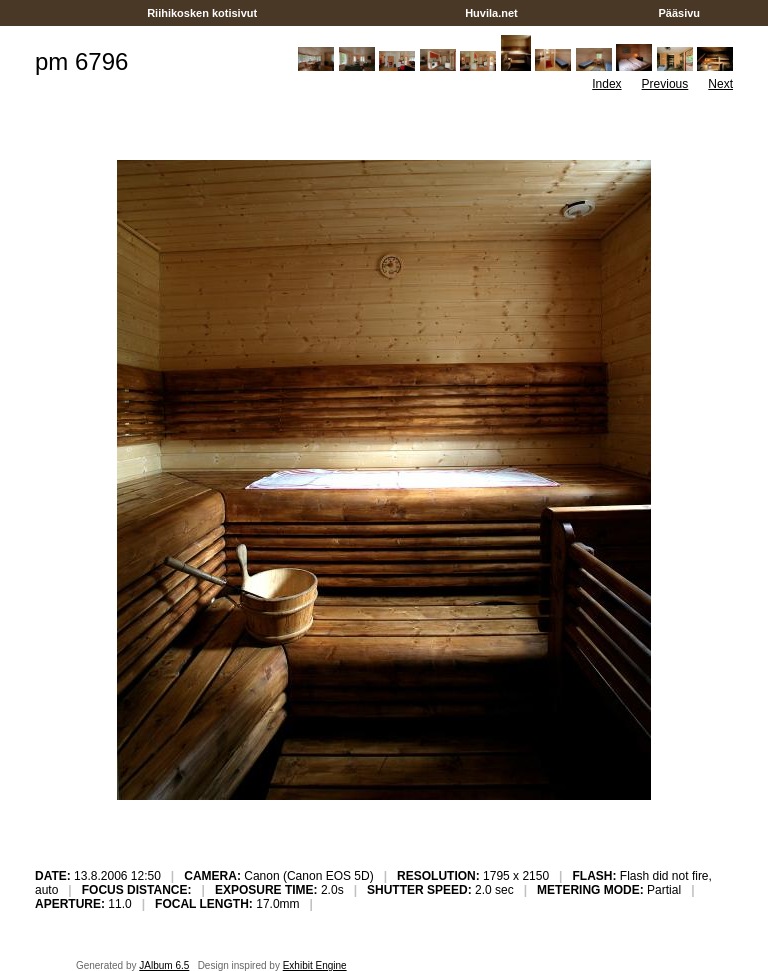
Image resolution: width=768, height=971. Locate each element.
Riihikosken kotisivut (202, 13)
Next (720, 84)
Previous (665, 84)
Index (606, 84)
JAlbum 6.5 (164, 965)
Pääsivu (679, 13)
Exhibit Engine (315, 965)
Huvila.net (491, 13)
